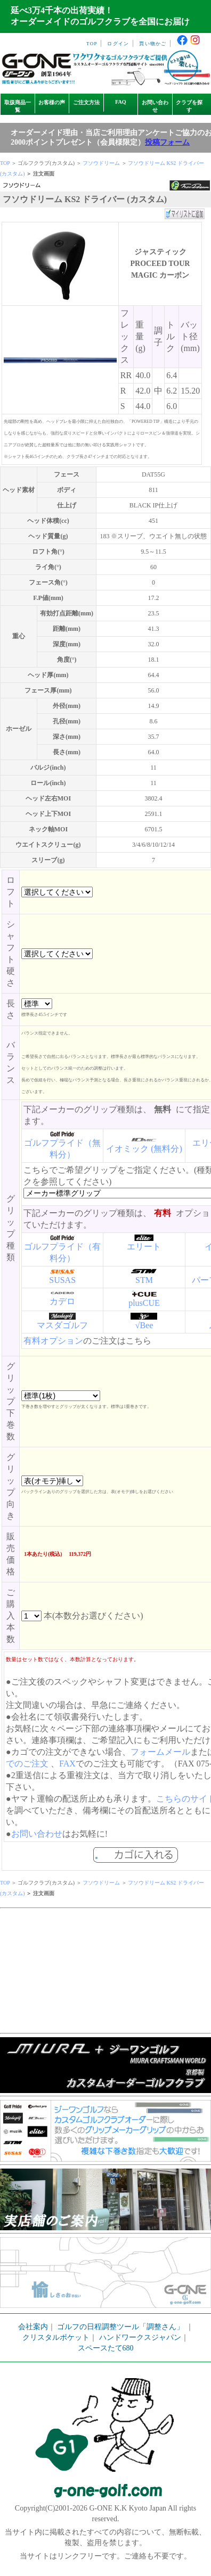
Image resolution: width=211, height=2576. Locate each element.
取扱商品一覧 (17, 106)
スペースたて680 (106, 2348)
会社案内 (33, 2327)
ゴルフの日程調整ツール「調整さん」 (120, 2327)
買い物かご (152, 43)
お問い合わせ (155, 106)
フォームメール (160, 1751)
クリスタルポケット (56, 2337)
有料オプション (53, 1340)
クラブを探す (189, 106)
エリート (144, 1246)
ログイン (118, 43)
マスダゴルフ (62, 1325)
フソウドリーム (101, 163)
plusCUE (144, 1302)
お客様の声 (51, 102)
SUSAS (62, 1280)
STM (144, 1280)
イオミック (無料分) (144, 1148)
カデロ (62, 1301)
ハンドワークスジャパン (140, 2337)
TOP (92, 43)
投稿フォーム (167, 142)
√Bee (144, 1325)
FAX (67, 1763)
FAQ (120, 102)
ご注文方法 (86, 102)
